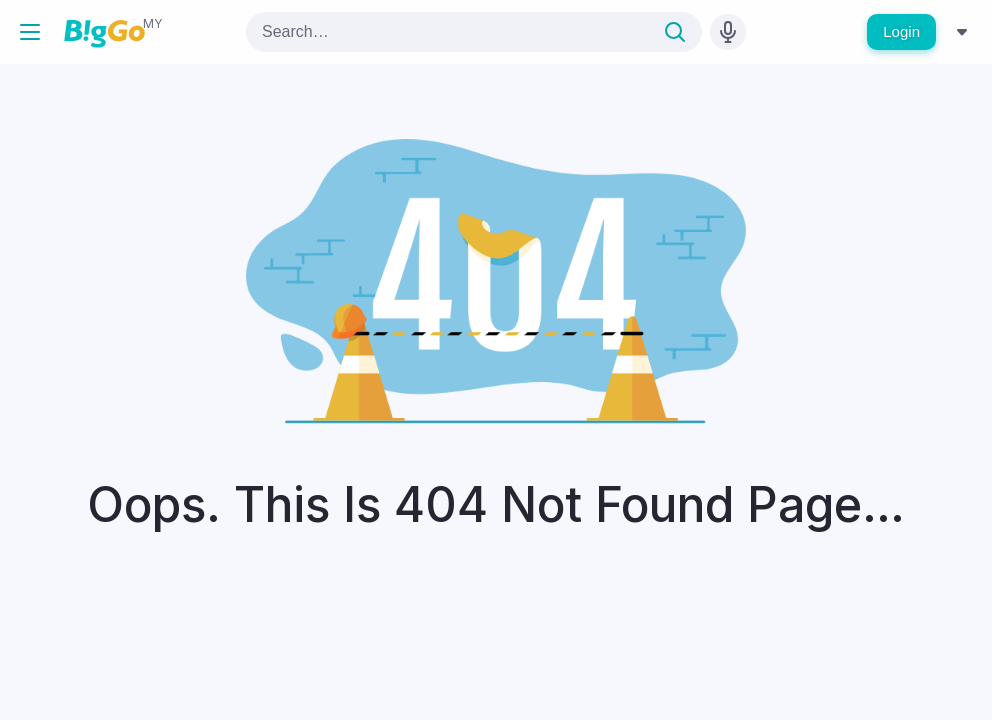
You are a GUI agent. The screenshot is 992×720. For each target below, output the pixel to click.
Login (901, 31)
